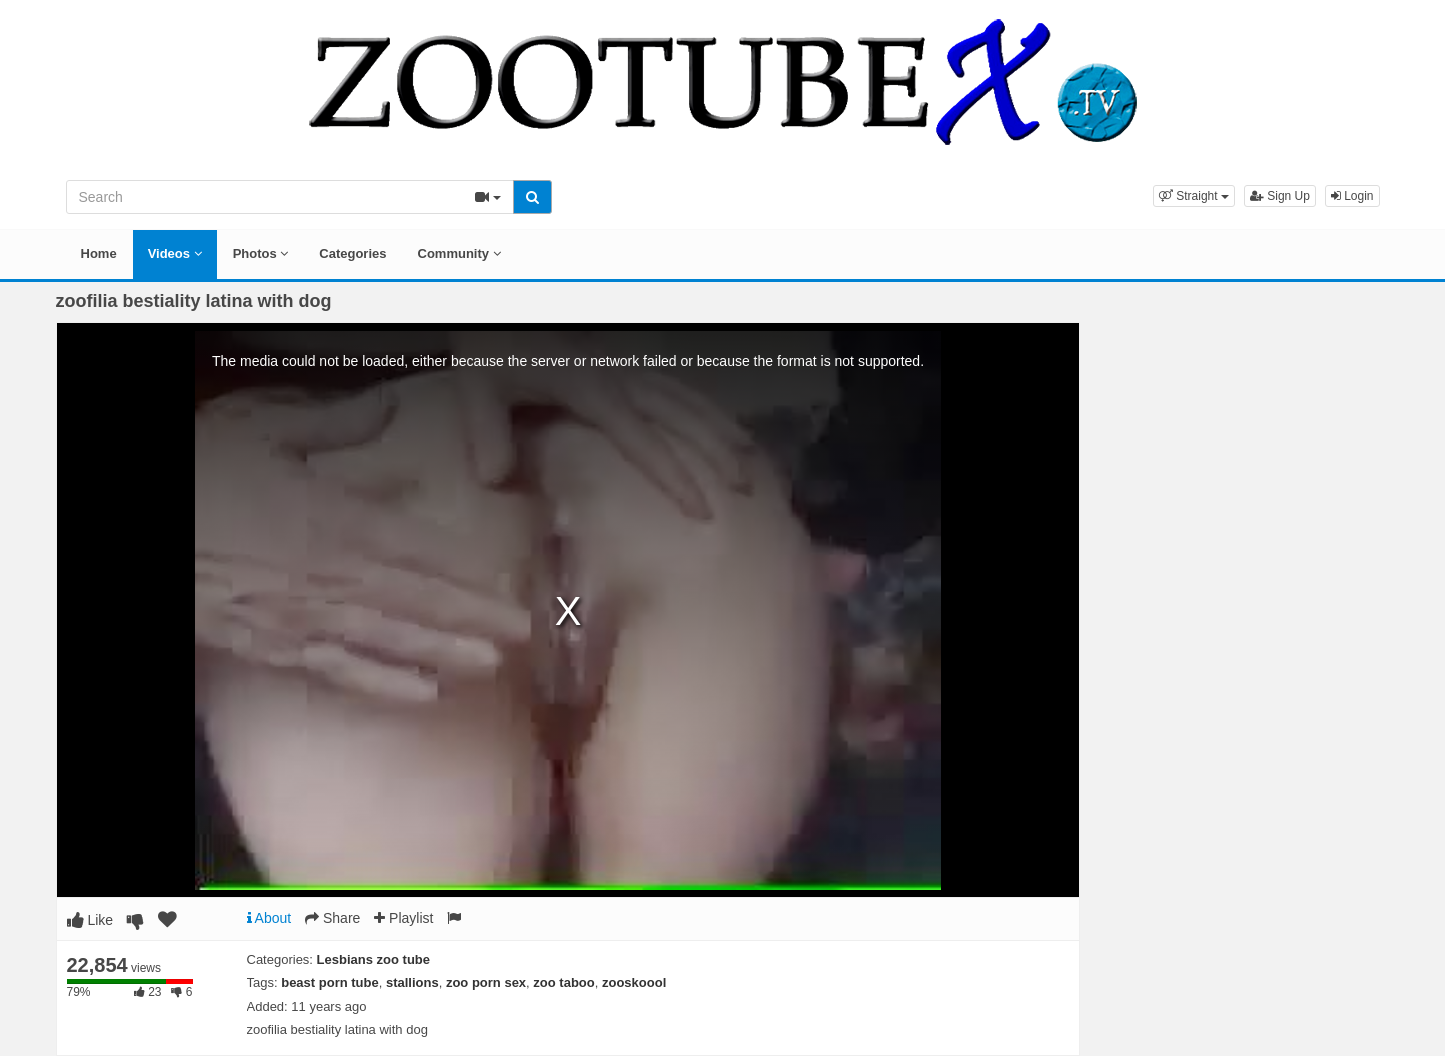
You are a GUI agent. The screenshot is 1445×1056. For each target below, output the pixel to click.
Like (90, 920)
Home (99, 253)
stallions (412, 982)
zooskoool (634, 982)
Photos (261, 253)
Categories (352, 253)
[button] (1194, 196)
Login (1352, 196)
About (269, 918)
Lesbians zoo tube (373, 959)
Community (459, 253)
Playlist (403, 918)
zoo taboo (563, 982)
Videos (175, 253)
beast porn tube (330, 982)
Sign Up (1280, 196)
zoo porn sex (486, 982)
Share (332, 918)
